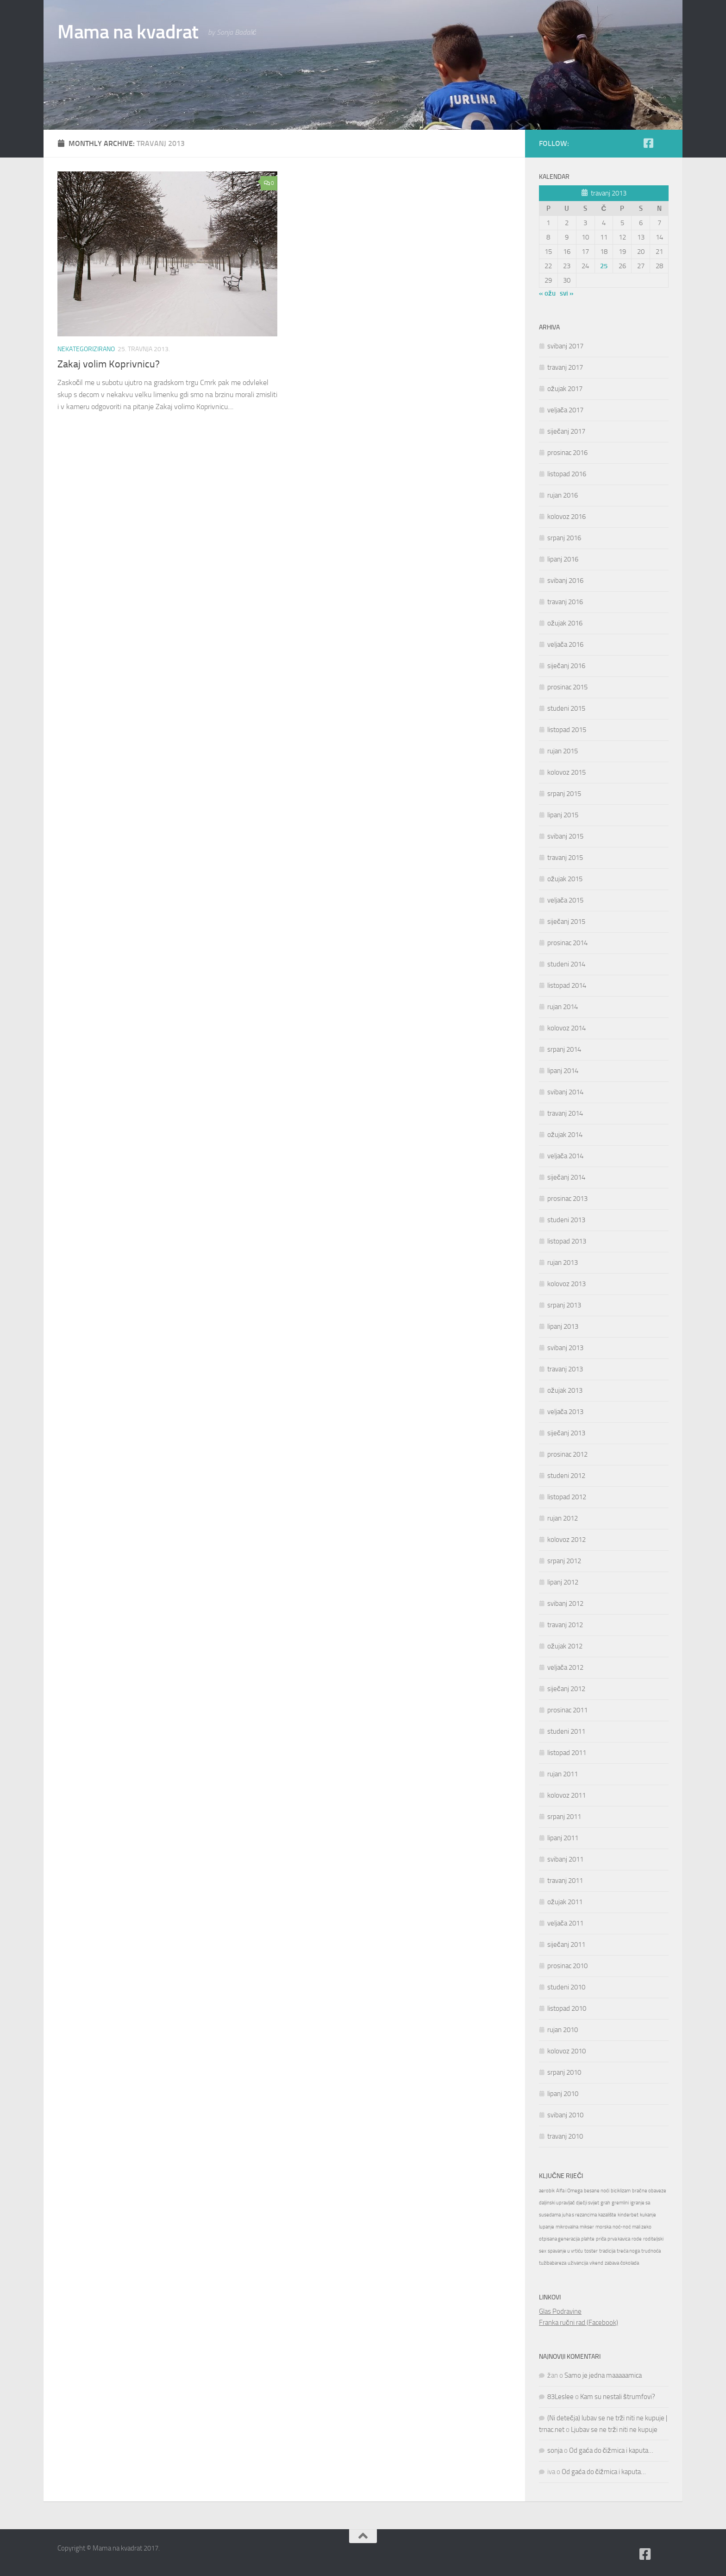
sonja (555, 2450)
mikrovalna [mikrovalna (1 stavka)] (567, 2227)
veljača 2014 (565, 1156)
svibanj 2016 (565, 580)
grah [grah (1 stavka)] (605, 2203)
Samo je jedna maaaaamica (603, 2375)
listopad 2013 (566, 1241)
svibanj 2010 (565, 2115)
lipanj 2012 (562, 1582)
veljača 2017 (565, 410)
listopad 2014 (566, 985)
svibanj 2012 (565, 1603)
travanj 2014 (565, 1113)
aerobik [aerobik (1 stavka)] (547, 2191)
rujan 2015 (562, 751)
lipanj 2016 (562, 559)
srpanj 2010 (564, 2072)
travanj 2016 (565, 602)
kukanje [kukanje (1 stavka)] (648, 2215)
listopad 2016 (566, 474)
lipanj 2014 (562, 1071)
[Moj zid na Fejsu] (663, 143)
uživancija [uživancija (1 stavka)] (578, 2263)
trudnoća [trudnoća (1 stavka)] (651, 2251)
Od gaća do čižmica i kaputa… (611, 2450)
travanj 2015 (565, 857)
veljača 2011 (565, 1923)
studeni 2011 (566, 1731)
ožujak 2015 (564, 879)
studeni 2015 (566, 708)
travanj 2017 (565, 367)
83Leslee (560, 2397)
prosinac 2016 (567, 452)
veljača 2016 (565, 644)
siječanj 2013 (566, 1433)
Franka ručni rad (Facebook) (578, 2322)
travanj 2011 (565, 1880)
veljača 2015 (565, 900)
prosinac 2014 (567, 943)
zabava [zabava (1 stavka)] (612, 2263)
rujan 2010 (562, 2030)
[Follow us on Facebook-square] (648, 143)
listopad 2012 (566, 1497)
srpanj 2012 (564, 1561)
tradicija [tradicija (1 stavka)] (607, 2251)
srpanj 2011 (564, 1816)
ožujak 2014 (564, 1134)
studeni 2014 (566, 964)
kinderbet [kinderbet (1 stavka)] (628, 2215)
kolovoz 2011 (566, 1795)
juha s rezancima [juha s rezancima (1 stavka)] (579, 2215)
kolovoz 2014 (566, 1028)
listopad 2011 (566, 1753)
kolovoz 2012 (566, 1539)
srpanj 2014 (564, 1049)
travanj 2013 (565, 1369)
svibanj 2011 (565, 1859)
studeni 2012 (566, 1475)
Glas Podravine (560, 2311)
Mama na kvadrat (128, 32)
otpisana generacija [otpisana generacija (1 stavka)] (559, 2239)
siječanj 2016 (566, 666)
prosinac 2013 (567, 1198)
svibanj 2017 (565, 346)
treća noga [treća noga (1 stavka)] (628, 2251)
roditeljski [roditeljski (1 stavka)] (653, 2239)
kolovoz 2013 (566, 1284)
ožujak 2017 (564, 389)
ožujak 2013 (564, 1390)
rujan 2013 (562, 1262)
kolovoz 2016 (566, 516)
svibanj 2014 (565, 1092)
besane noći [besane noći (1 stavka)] (596, 2191)
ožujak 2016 (564, 623)
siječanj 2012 (566, 1689)
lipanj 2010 (562, 2094)
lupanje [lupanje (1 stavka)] (546, 2227)
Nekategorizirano (86, 349)
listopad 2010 (566, 2008)
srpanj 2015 (564, 793)
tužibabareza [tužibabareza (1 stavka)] (552, 2263)
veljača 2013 (565, 1412)
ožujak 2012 (564, 1646)
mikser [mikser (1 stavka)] (587, 2227)
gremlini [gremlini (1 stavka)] (620, 2203)
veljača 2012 (565, 1667)
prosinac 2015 (567, 687)
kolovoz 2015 (566, 772)
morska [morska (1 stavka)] (603, 2227)
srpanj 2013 (564, 1305)
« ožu (547, 293)
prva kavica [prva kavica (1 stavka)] (618, 2239)
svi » (567, 293)
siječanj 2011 (566, 1944)
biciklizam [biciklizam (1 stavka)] (621, 2191)
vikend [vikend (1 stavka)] (596, 2263)
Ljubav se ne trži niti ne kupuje (614, 2429)
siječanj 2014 (566, 1177)
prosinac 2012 (567, 1454)
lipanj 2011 (562, 1838)
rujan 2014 (562, 1007)
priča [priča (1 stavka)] (601, 2239)
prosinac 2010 (567, 1966)
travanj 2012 (565, 1625)
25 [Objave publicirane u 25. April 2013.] (603, 266)
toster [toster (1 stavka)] (591, 2251)
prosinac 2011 (567, 1710)
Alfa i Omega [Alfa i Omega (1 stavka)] (569, 2191)
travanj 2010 (565, 2136)
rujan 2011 (562, 1774)
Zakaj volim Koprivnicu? (108, 364)
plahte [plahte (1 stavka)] (588, 2239)
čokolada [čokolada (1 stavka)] (629, 2263)
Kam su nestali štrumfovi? (617, 2397)
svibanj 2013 (565, 1348)
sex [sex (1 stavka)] (542, 2251)
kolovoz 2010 (566, 2051)
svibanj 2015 (565, 836)
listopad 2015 (566, 730)
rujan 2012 (562, 1518)
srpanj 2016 (564, 538)
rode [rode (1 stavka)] (637, 2239)
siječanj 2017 (566, 431)
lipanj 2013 (562, 1326)
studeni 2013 (566, 1220)
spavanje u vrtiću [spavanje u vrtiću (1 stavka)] (565, 2251)
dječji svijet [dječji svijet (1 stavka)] (587, 2203)
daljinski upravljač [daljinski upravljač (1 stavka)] (557, 2203)
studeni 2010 (566, 1987)
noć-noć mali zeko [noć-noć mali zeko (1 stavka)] (632, 2227)
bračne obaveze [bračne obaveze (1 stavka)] (649, 2191)
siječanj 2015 (566, 921)
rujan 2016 (562, 495)
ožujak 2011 (564, 1902)
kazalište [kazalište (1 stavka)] (607, 2215)
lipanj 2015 (562, 815)
